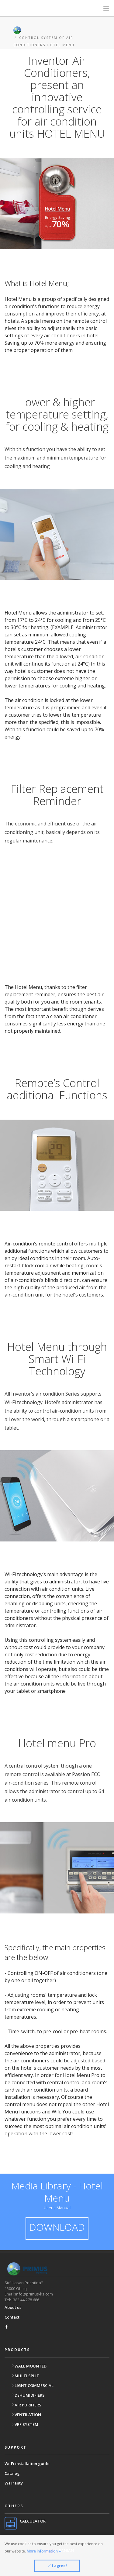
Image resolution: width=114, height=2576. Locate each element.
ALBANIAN (60, 2550)
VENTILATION (26, 2414)
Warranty (14, 2483)
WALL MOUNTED (29, 2366)
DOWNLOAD (57, 2226)
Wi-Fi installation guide (27, 2463)
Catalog (12, 2473)
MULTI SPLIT (25, 2375)
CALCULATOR (33, 2521)
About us (13, 2307)
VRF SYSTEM (24, 2424)
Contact (12, 2317)
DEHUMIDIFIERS (28, 2395)
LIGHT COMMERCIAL (32, 2385)
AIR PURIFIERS (26, 2405)
